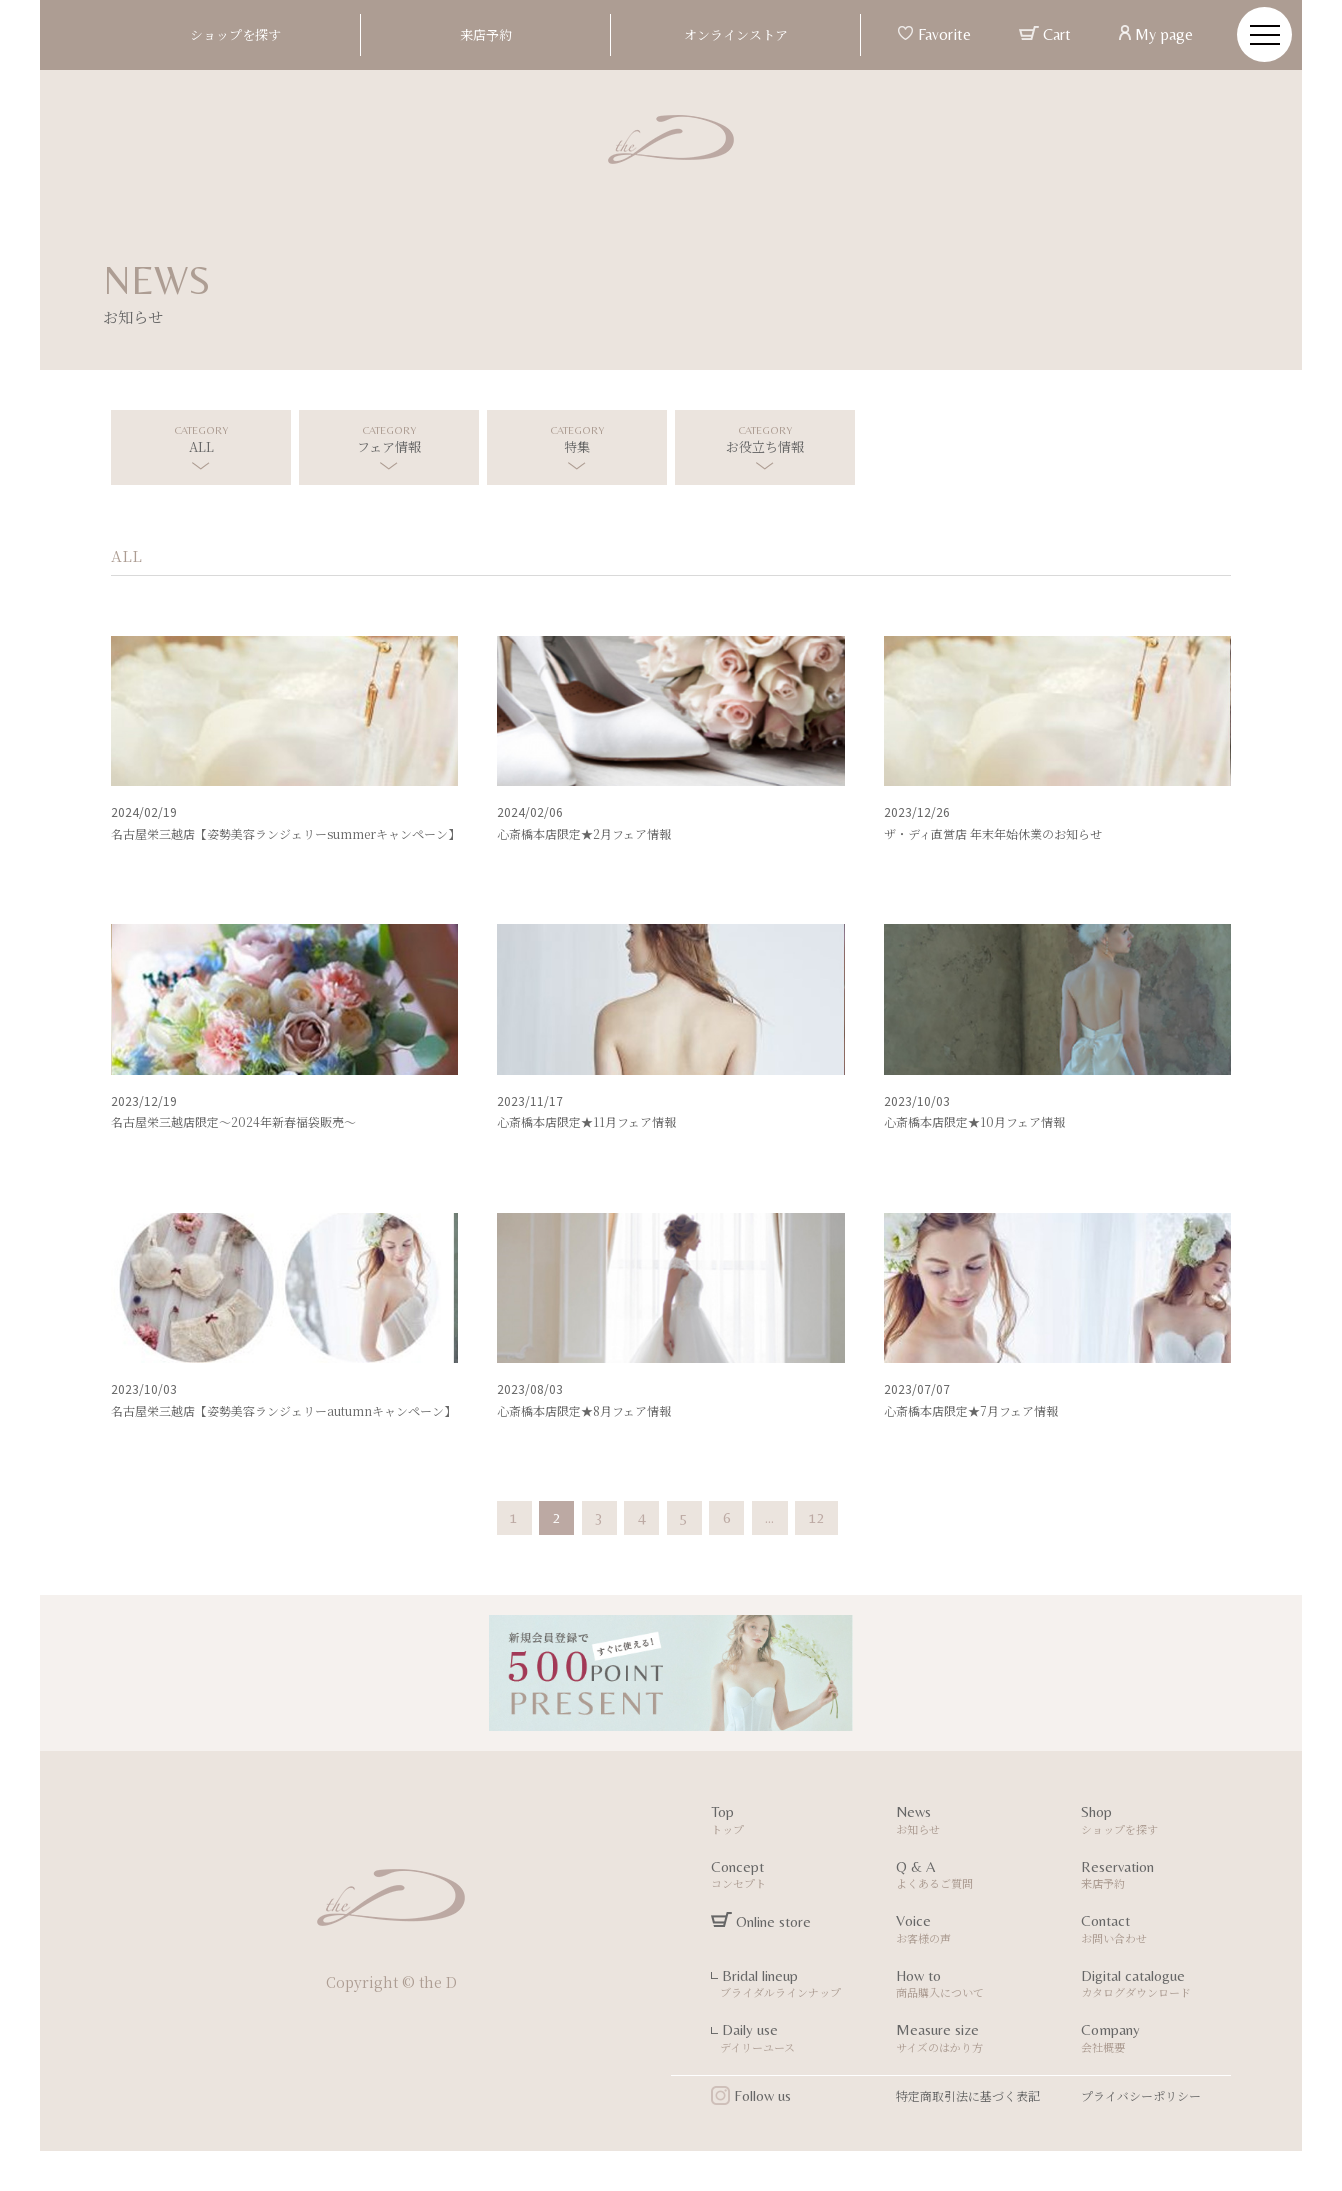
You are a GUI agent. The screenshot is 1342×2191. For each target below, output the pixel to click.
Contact (1158, 1931)
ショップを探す (235, 34)
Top (788, 1822)
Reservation (1158, 1877)
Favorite (934, 34)
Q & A (973, 1877)
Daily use (788, 2040)
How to (973, 1986)
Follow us (751, 2095)
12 (817, 1517)
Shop (1158, 1822)
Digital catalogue (1158, 1986)
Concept (788, 1877)
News (973, 1822)
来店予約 (486, 34)
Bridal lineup (788, 1986)
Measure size (973, 2040)
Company (1158, 2040)
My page (1156, 34)
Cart (1045, 34)
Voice (973, 1931)
